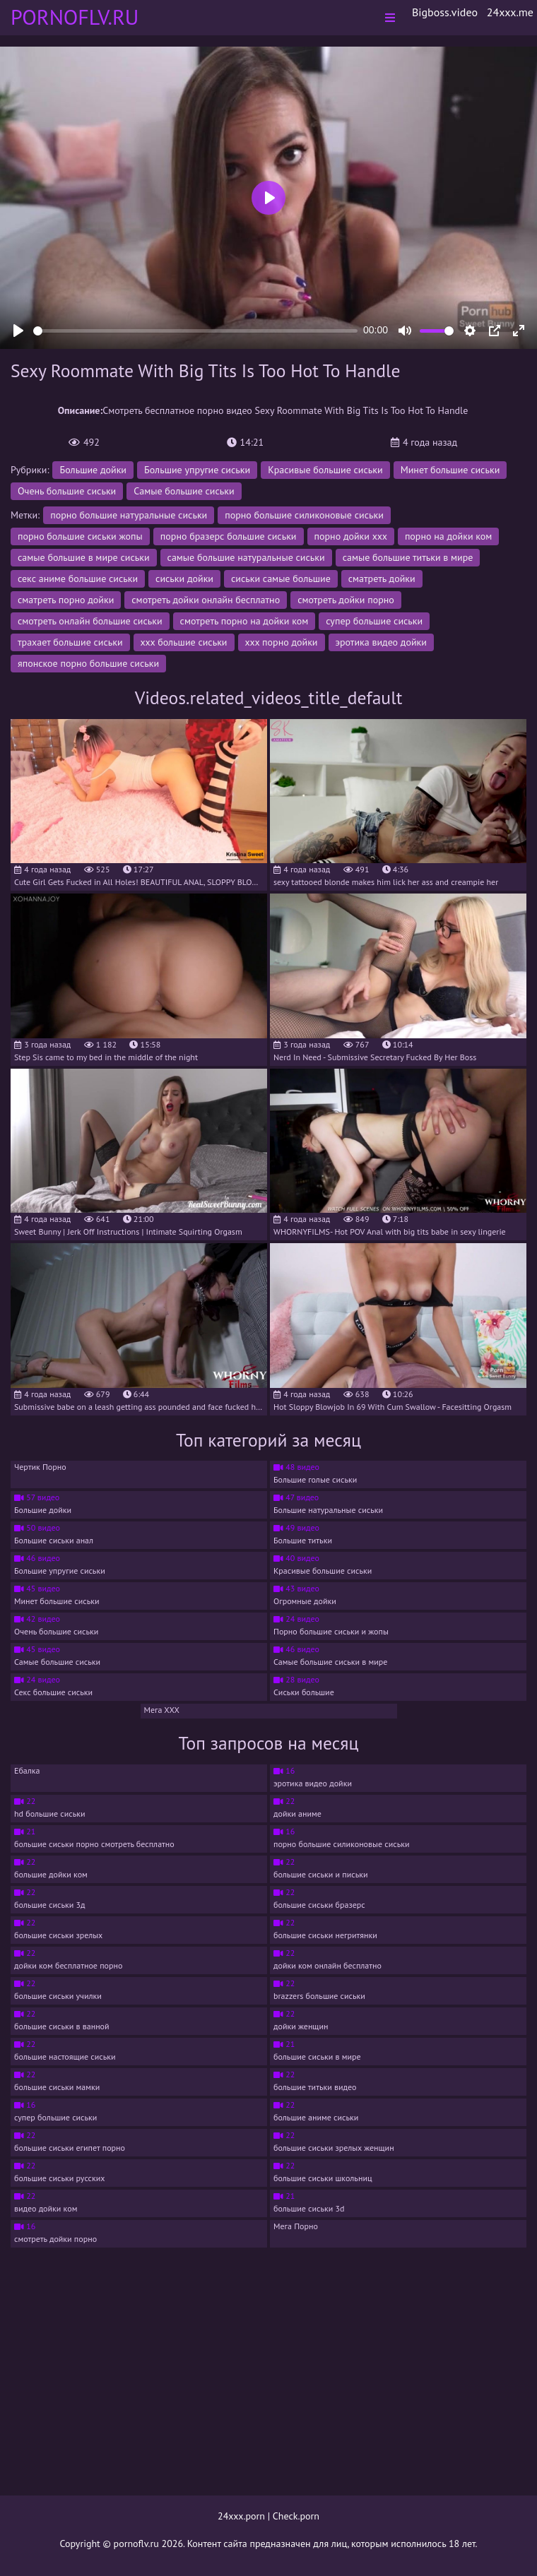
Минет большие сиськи (450, 469)
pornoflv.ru (136, 2543)
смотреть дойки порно (345, 599)
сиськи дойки (184, 578)
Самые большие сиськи (184, 491)
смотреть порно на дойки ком (244, 621)
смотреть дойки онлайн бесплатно (205, 599)
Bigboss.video (445, 12)
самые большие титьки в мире (408, 557)
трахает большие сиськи (70, 642)
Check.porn (296, 2516)
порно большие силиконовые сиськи (304, 515)
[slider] (195, 331)
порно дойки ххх (350, 536)
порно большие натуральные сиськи (128, 515)
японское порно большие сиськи (88, 663)
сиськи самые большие (281, 578)
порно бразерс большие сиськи (228, 536)
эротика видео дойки (381, 642)
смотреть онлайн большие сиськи (90, 621)
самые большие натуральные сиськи (246, 557)
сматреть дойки (381, 578)
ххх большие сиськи (184, 642)
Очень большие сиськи (67, 491)
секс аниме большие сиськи (78, 578)
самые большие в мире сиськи (84, 557)
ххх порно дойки (281, 642)
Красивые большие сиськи (325, 469)
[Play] (18, 330)
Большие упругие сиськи (197, 469)
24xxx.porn (241, 2516)
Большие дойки (92, 469)
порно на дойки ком (448, 536)
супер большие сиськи (374, 621)
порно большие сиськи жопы (80, 536)
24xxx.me (510, 12)
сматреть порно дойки (66, 599)
